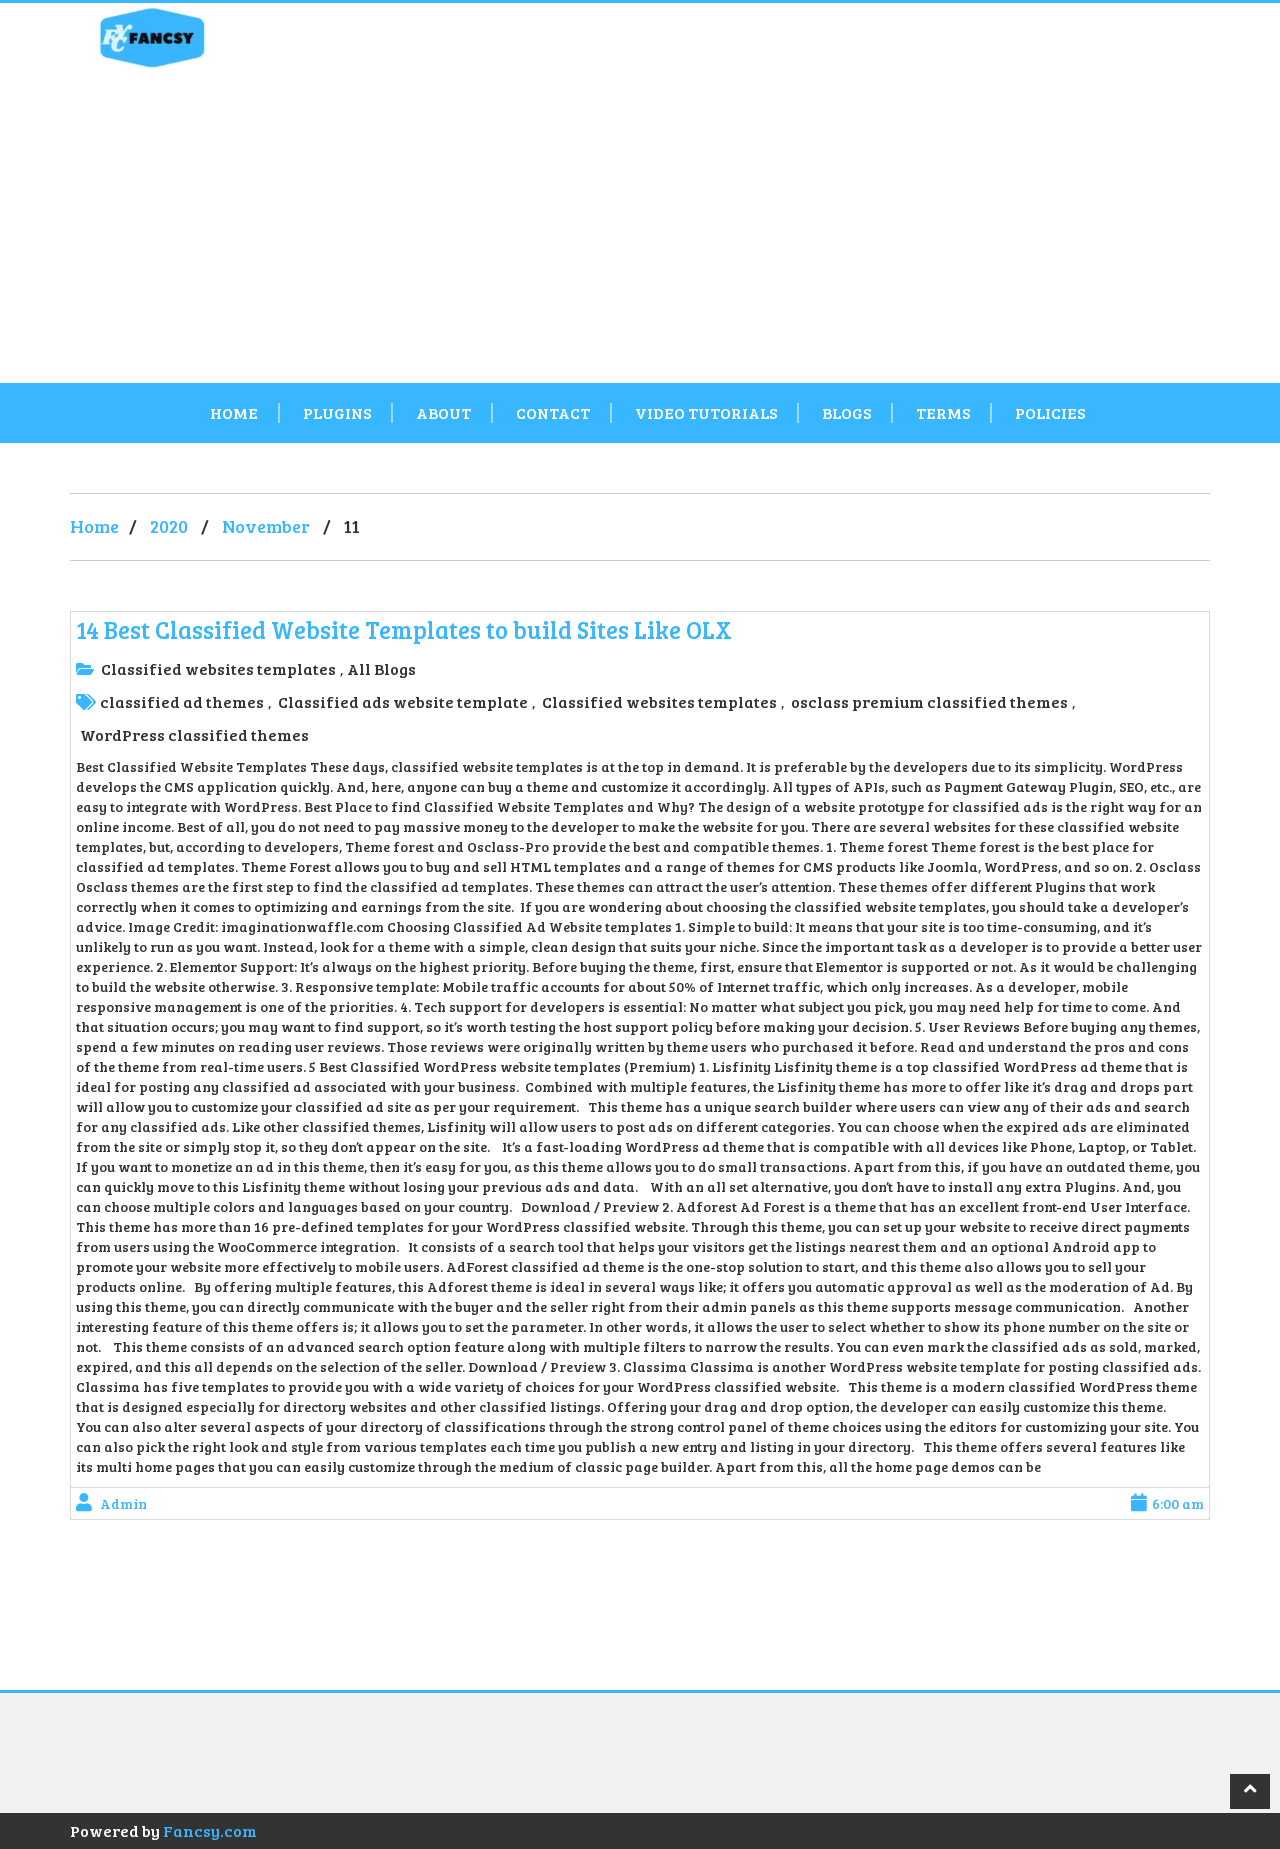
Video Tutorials (706, 413)
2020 (169, 526)
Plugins (337, 413)
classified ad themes (182, 701)
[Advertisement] (640, 233)
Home (234, 413)
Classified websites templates (218, 668)
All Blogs (381, 668)
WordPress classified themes (194, 734)
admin (123, 1503)
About (443, 413)
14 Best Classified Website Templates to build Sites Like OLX (404, 629)
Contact (553, 413)
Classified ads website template (403, 701)
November (266, 526)
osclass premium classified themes (929, 701)
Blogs (846, 413)
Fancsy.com (210, 1830)
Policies (1050, 413)
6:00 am (1167, 1503)
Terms (943, 413)
